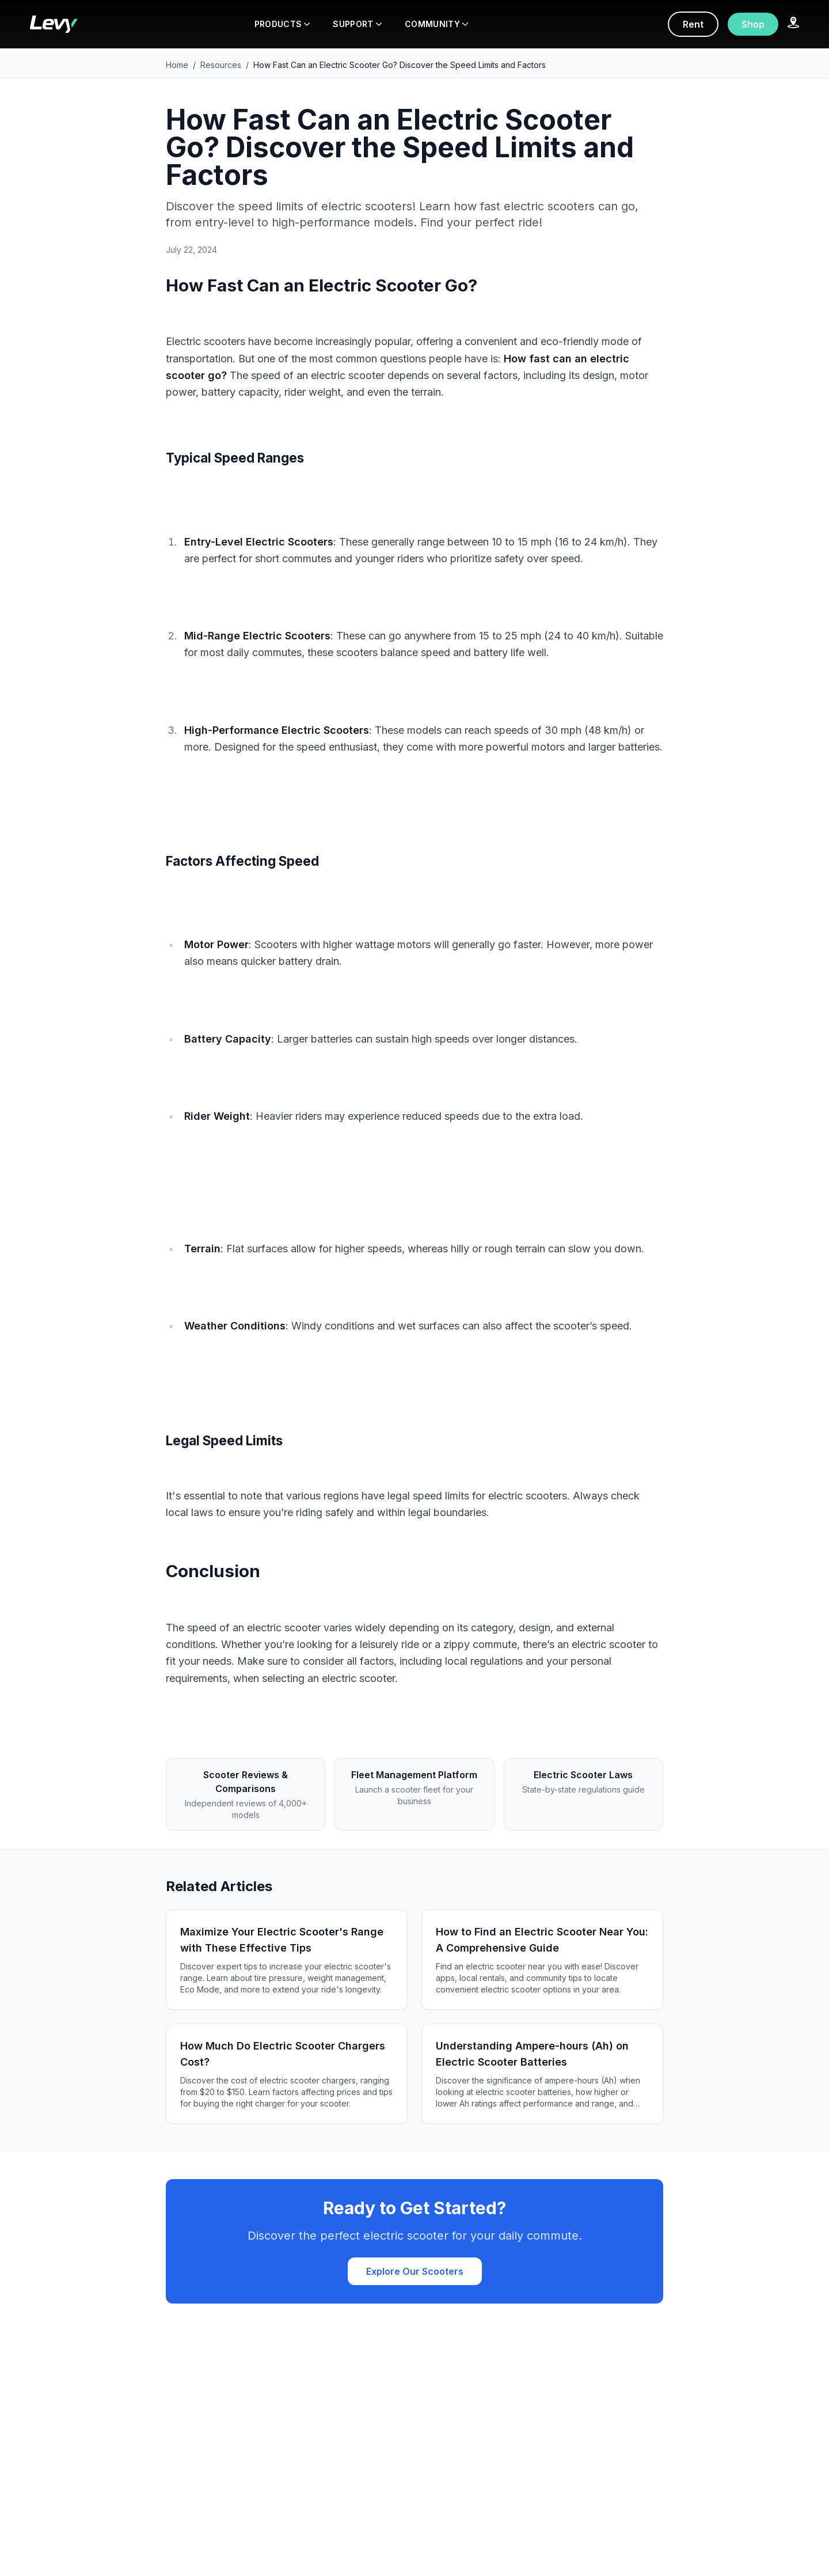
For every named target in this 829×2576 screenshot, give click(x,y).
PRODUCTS (282, 24)
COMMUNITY (436, 24)
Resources (220, 65)
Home (177, 65)
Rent (693, 24)
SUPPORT (357, 24)
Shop (753, 24)
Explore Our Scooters (414, 2271)
